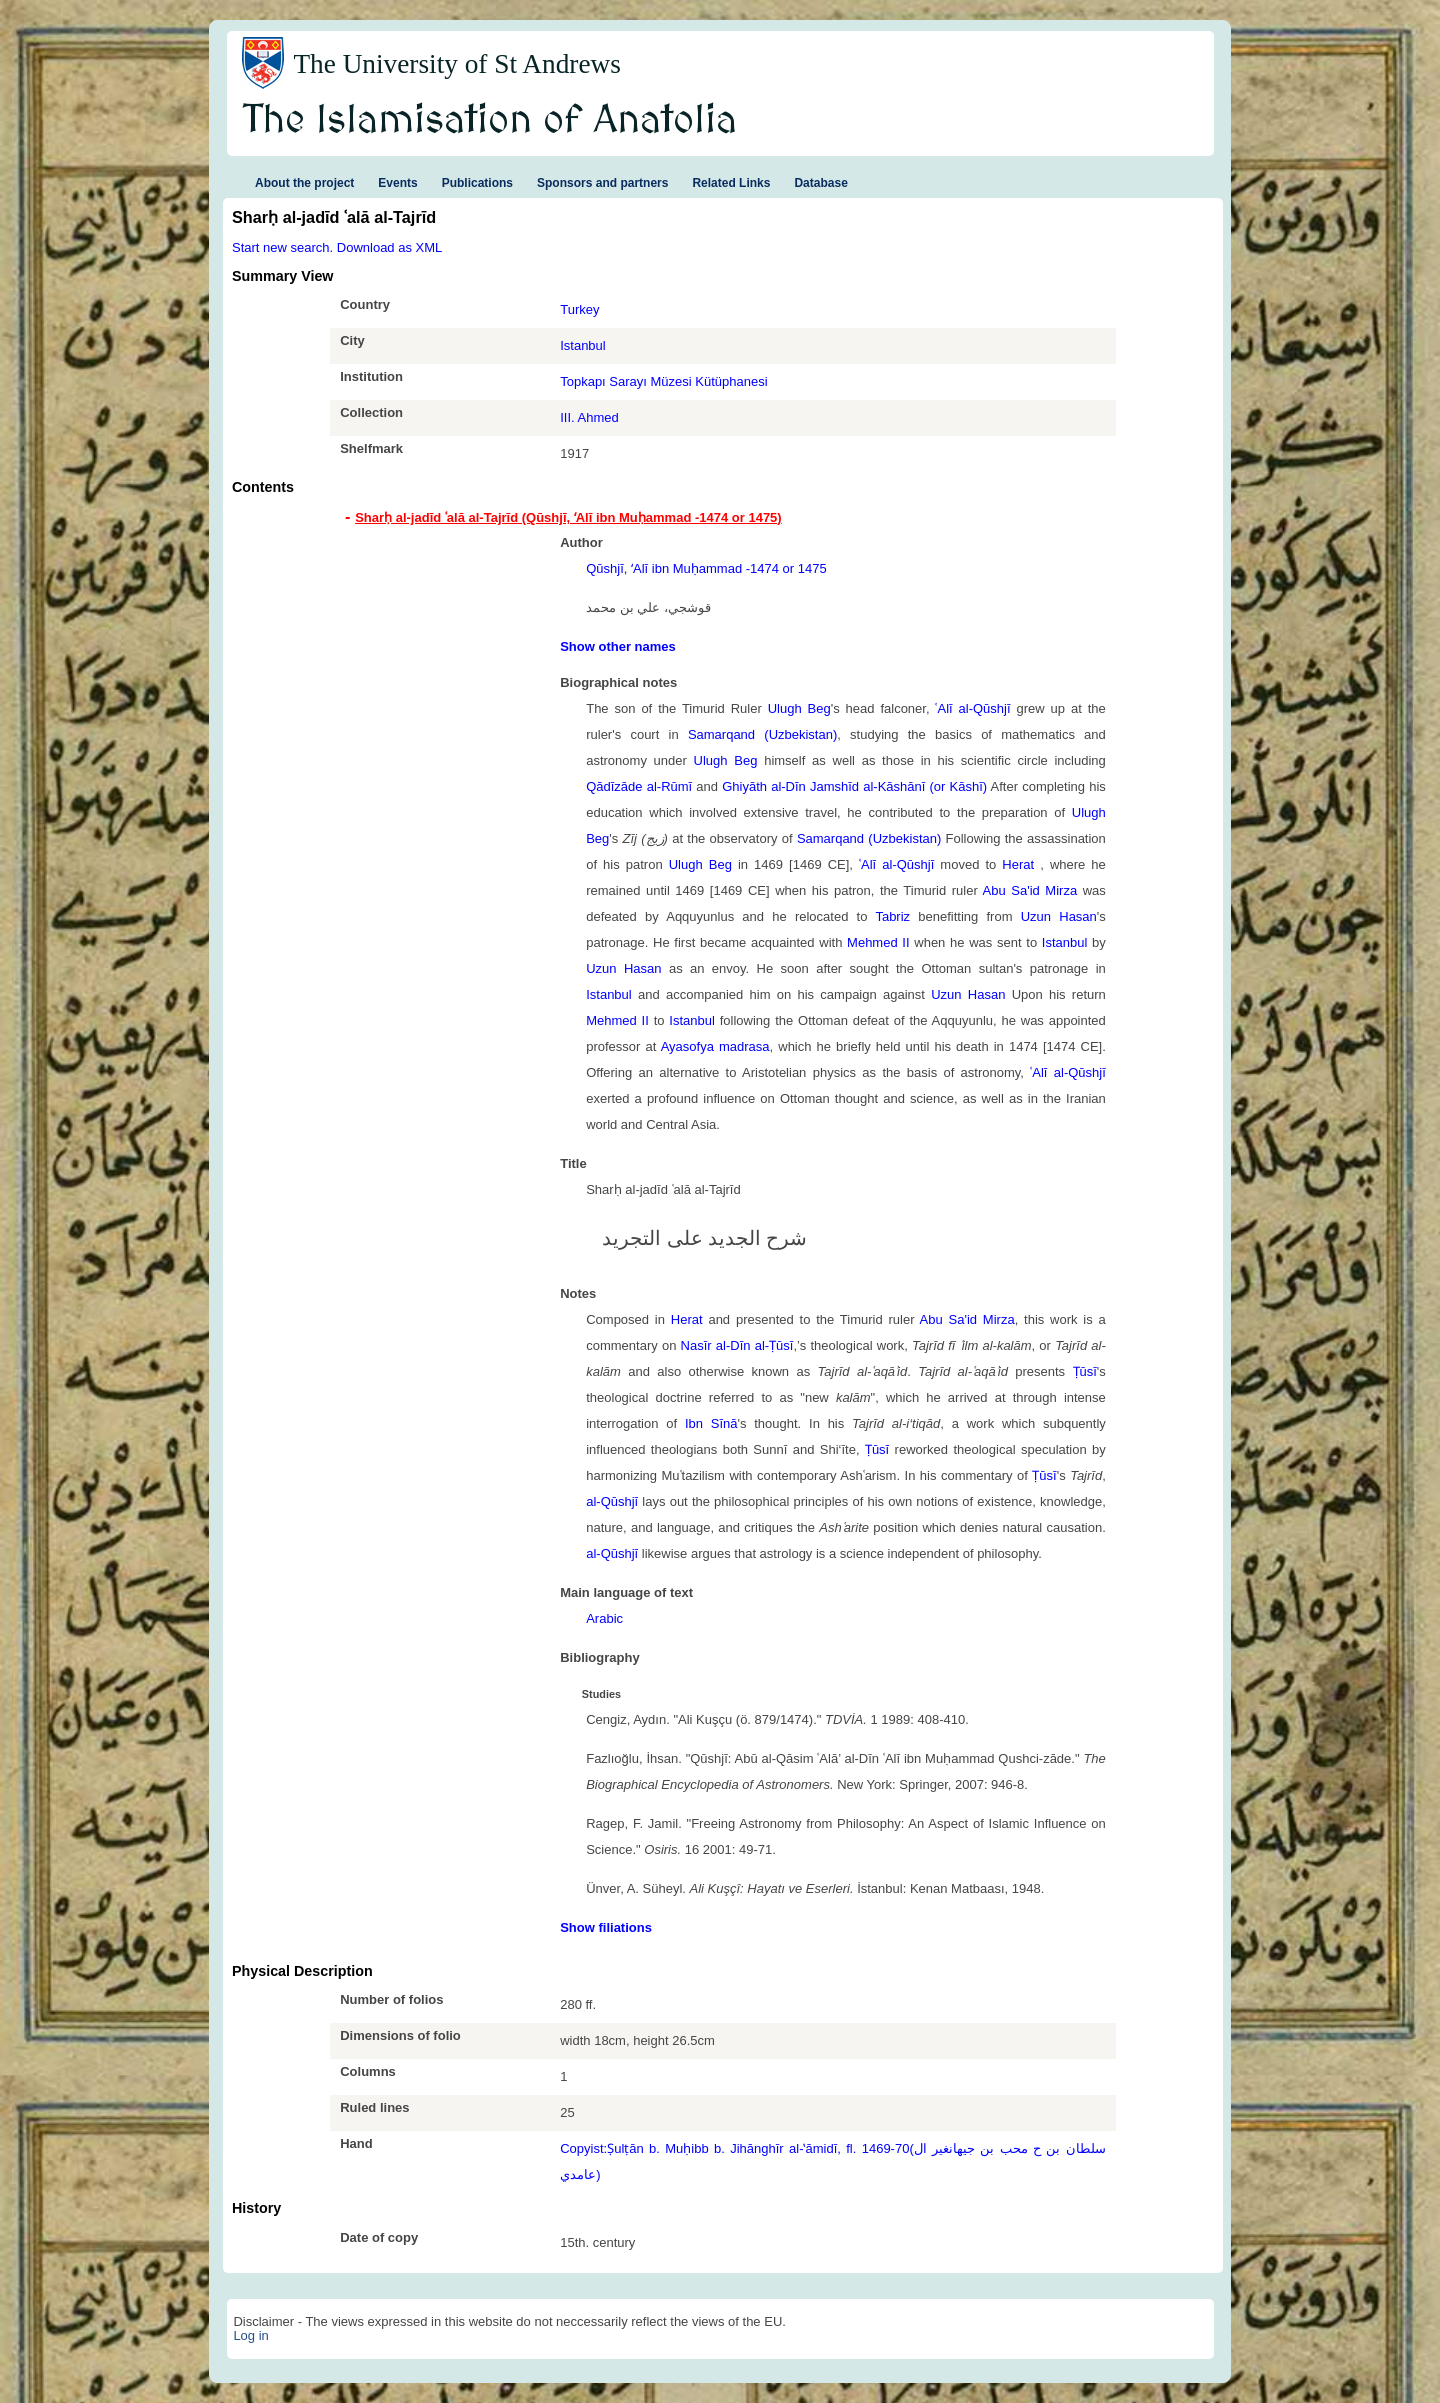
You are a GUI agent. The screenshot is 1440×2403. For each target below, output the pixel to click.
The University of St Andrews (457, 64)
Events (397, 183)
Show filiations (606, 1927)
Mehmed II (878, 942)
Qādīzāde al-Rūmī (639, 786)
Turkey (579, 309)
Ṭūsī (1085, 1371)
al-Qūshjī (612, 1501)
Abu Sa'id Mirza (1030, 890)
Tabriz (892, 916)
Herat (1021, 864)
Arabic (604, 1618)
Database (820, 183)
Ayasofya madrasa (715, 1046)
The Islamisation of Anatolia (490, 121)
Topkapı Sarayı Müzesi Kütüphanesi (663, 381)
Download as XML (390, 247)
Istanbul (583, 345)
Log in (250, 2335)
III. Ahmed (589, 417)
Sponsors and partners (602, 183)
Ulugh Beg (799, 708)
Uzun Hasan (1059, 916)
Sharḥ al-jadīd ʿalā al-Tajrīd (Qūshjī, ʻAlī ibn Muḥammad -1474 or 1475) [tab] (568, 517)
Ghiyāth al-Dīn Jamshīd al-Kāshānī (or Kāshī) (854, 786)
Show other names (618, 646)
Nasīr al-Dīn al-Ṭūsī (737, 1345)
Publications (477, 183)
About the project (304, 183)
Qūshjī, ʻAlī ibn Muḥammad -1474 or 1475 (706, 568)
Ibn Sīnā (711, 1423)
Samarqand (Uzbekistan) (762, 734)
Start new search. (282, 247)
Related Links (731, 183)
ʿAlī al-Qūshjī (972, 708)
